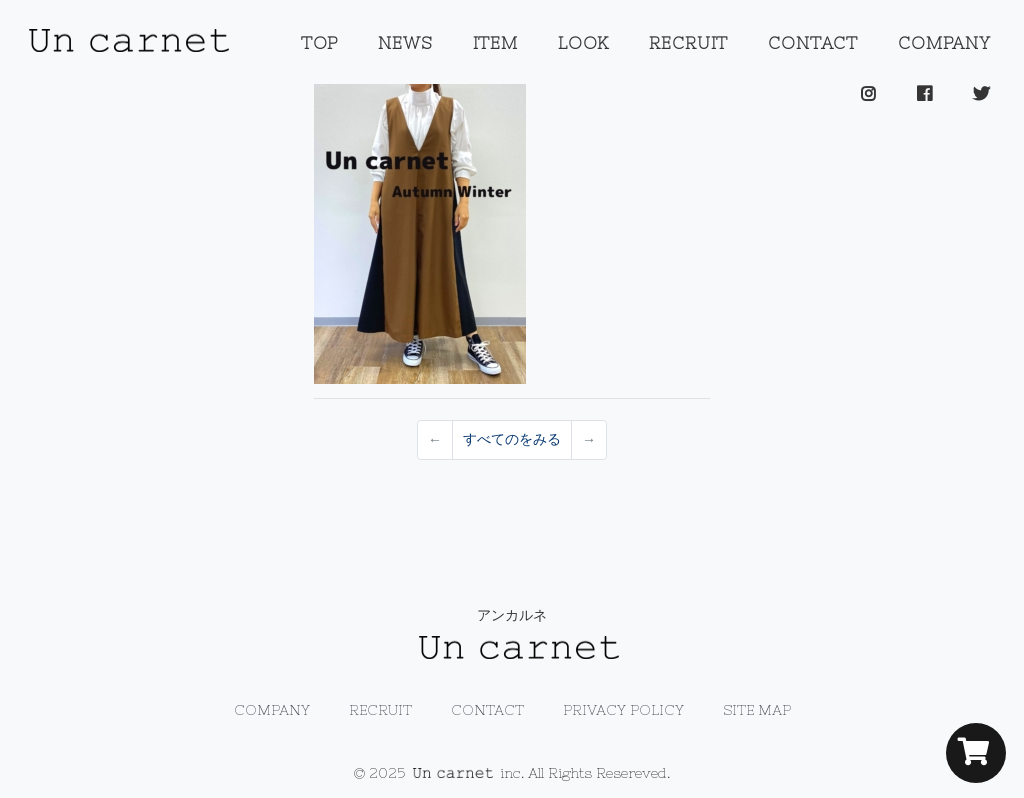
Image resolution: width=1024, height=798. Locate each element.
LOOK (583, 43)
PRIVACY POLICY (623, 710)
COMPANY (944, 43)
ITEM (495, 43)
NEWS (405, 43)
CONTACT (813, 43)
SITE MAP (757, 710)
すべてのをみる (512, 439)
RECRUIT (688, 43)
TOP (320, 43)
